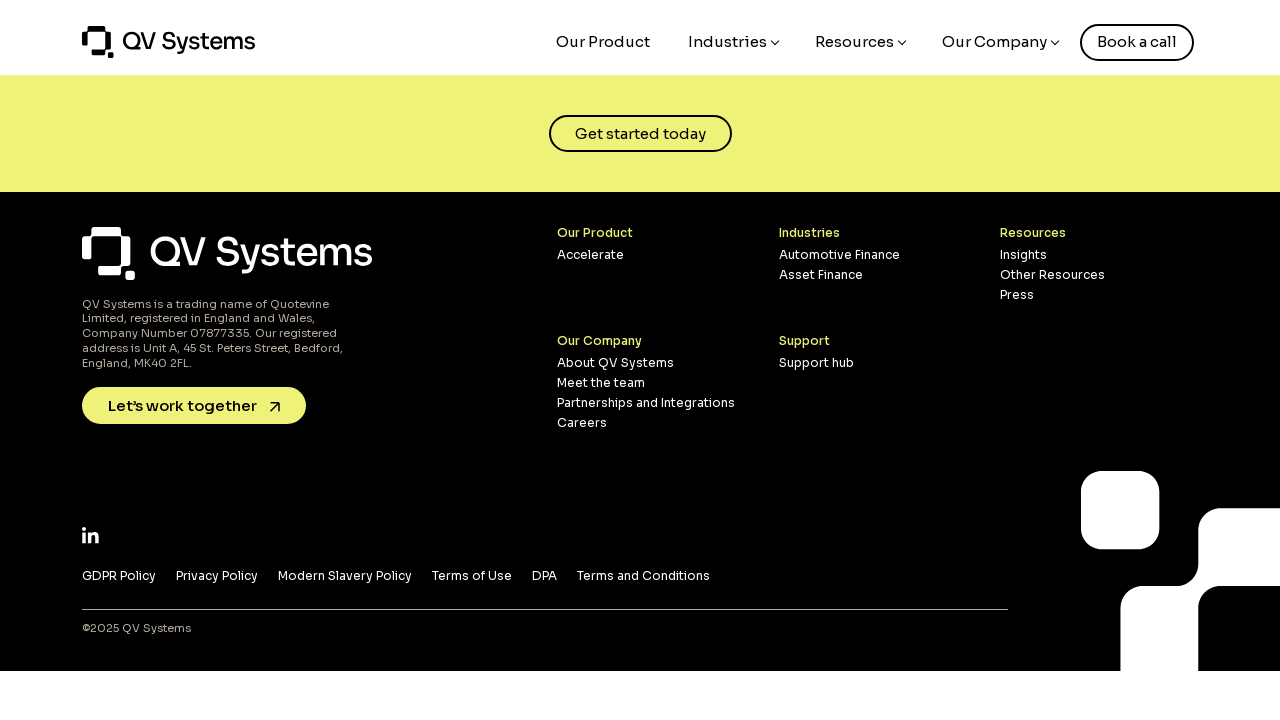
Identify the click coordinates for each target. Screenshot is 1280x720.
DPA (544, 575)
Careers (582, 422)
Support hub (816, 362)
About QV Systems (615, 362)
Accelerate (590, 254)
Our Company (994, 41)
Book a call (1137, 41)
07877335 (219, 333)
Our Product (603, 41)
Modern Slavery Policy (345, 575)
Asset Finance (821, 274)
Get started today (640, 133)
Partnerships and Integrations (646, 402)
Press (1017, 294)
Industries (727, 41)
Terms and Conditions (643, 575)
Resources (854, 41)
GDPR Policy (119, 575)
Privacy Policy (217, 575)
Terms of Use (472, 575)
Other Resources (1052, 274)
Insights (1023, 254)
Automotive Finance (839, 254)
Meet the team (601, 382)
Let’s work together (194, 405)
